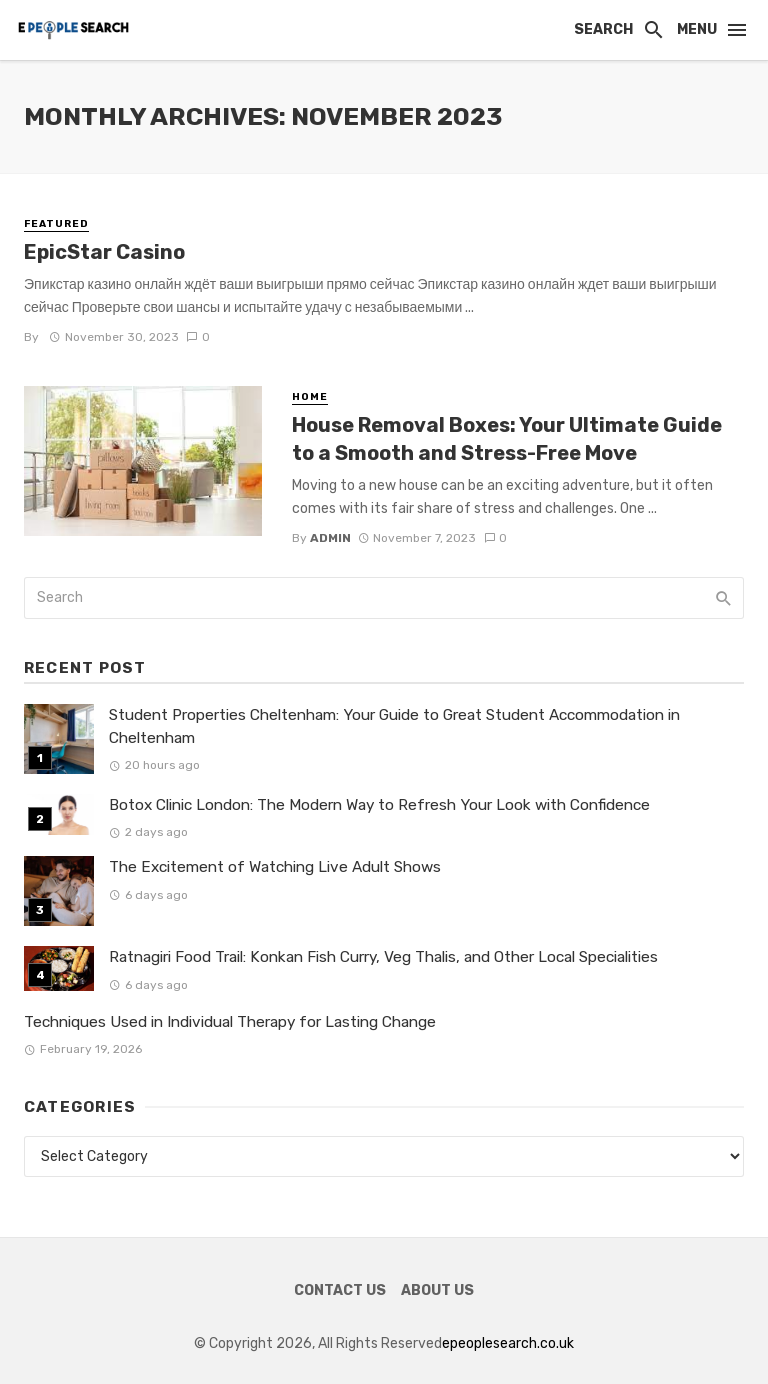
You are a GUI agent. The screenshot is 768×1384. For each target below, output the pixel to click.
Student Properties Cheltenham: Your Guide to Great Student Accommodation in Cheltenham (394, 726)
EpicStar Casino (104, 252)
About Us (437, 1290)
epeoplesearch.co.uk (508, 1343)
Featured (56, 224)
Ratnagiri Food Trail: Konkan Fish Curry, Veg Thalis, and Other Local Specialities (383, 957)
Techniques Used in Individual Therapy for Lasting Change (230, 1022)
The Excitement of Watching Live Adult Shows (275, 867)
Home (310, 397)
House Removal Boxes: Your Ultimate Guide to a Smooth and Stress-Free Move (507, 439)
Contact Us (340, 1290)
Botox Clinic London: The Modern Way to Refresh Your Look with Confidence (379, 805)
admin (330, 538)
